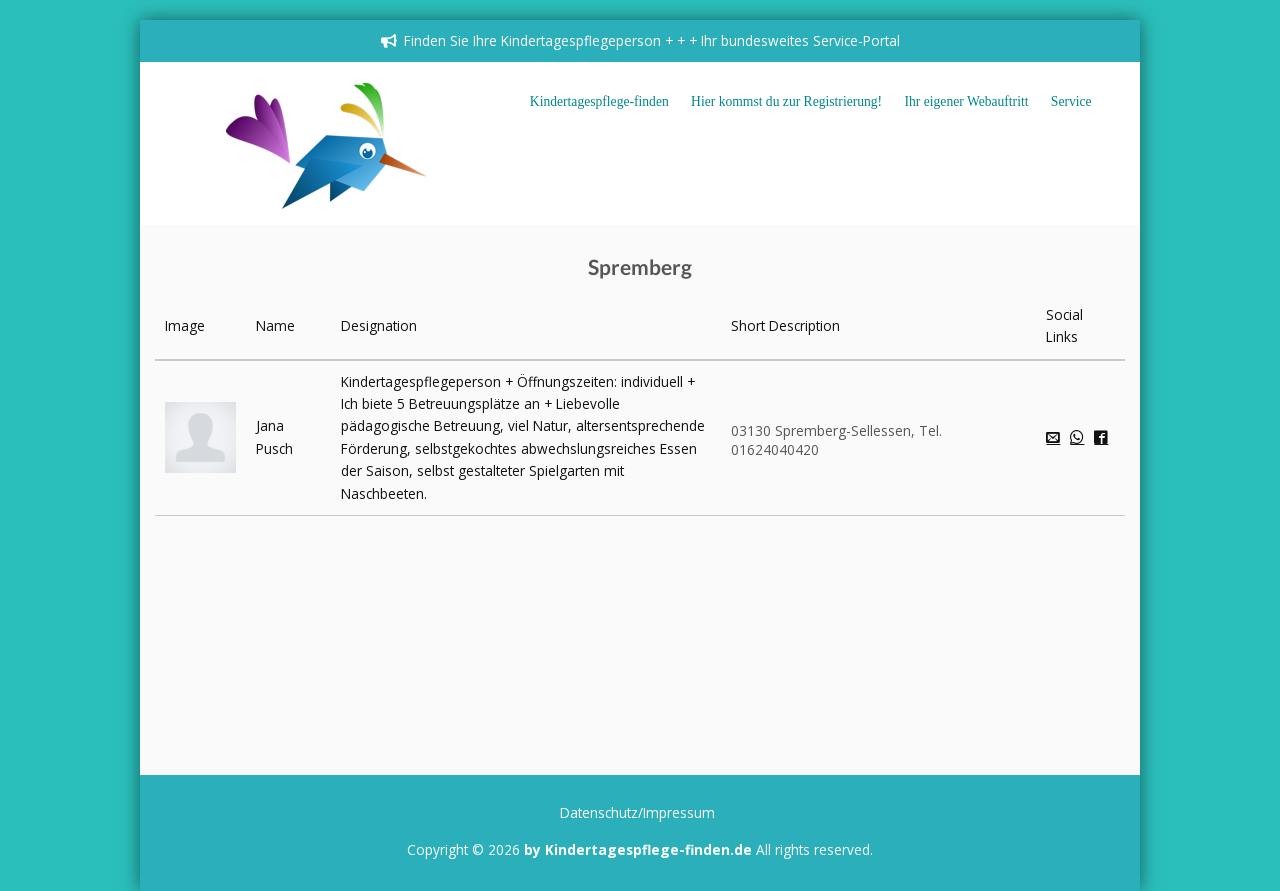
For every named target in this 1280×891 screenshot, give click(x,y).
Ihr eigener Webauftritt (967, 101)
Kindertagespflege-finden (599, 101)
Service (1071, 101)
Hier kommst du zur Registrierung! (786, 101)
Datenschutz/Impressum (637, 812)
